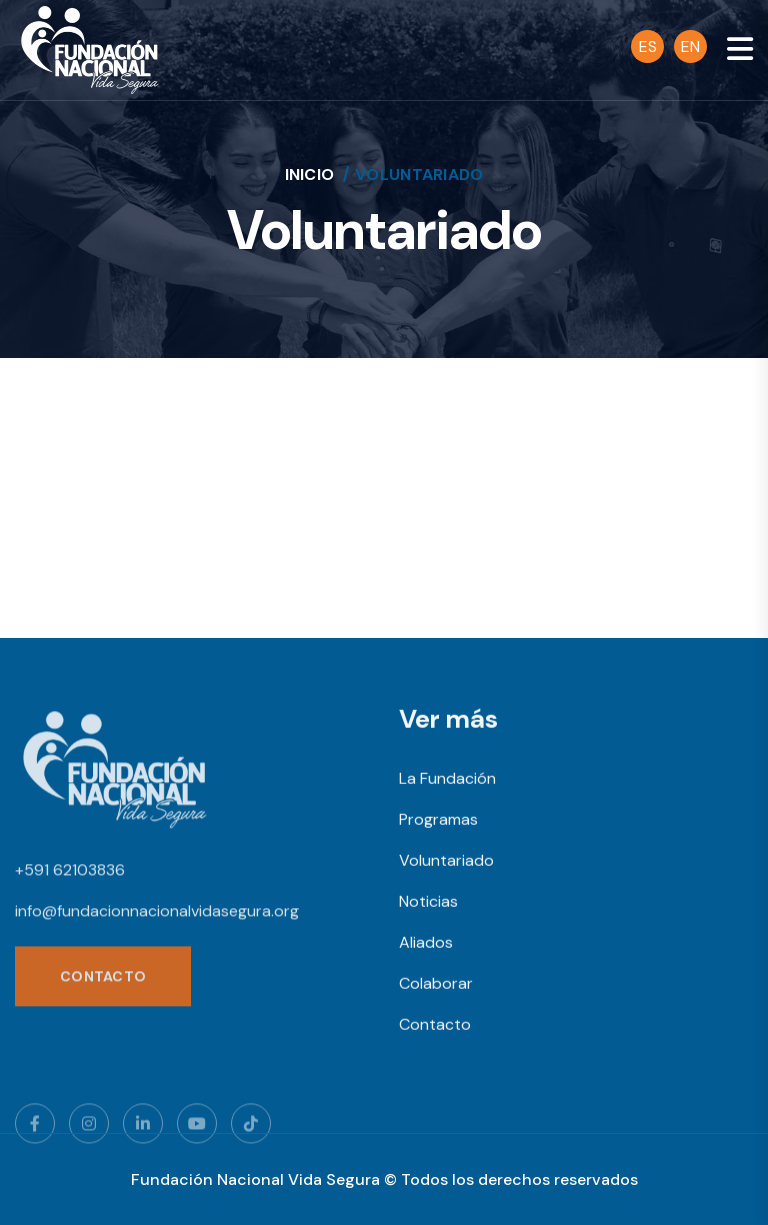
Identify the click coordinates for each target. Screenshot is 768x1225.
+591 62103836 (70, 874)
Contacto (435, 1026)
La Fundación (447, 780)
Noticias (428, 903)
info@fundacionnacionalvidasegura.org (157, 915)
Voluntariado (446, 862)
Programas (438, 821)
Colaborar (436, 985)
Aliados (426, 944)
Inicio (310, 174)
